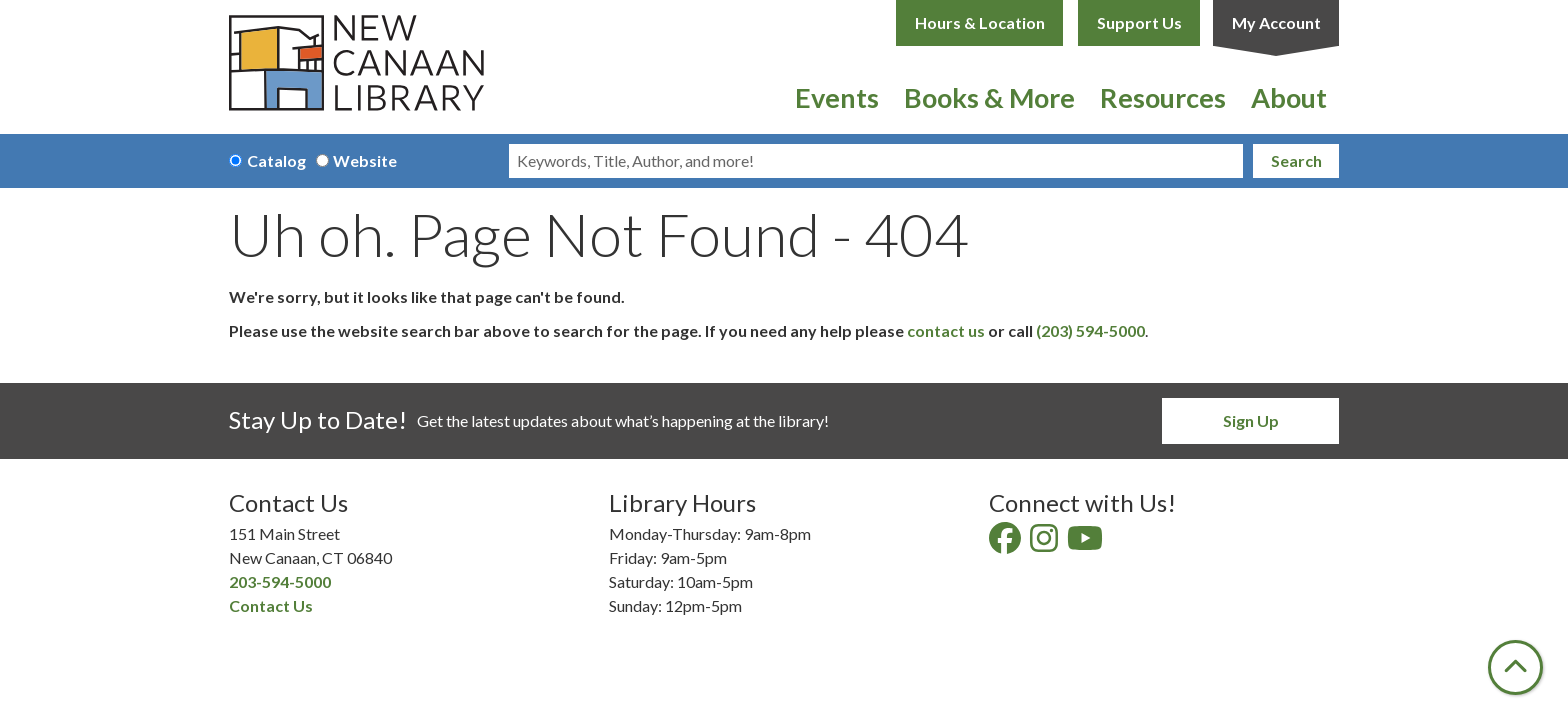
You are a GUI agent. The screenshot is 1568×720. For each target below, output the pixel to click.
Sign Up (1251, 420)
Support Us (1139, 22)
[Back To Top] (1515, 667)
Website (365, 160)
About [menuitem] (1289, 97)
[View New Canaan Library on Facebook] (1006, 543)
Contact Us (271, 605)
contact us (946, 330)
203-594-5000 (280, 581)
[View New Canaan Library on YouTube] (1086, 543)
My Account (1276, 22)
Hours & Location (980, 22)
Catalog (276, 160)
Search (1296, 160)
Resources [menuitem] (1163, 97)
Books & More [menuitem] (989, 97)
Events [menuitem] (837, 97)
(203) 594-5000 (1090, 330)
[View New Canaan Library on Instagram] (1045, 543)
